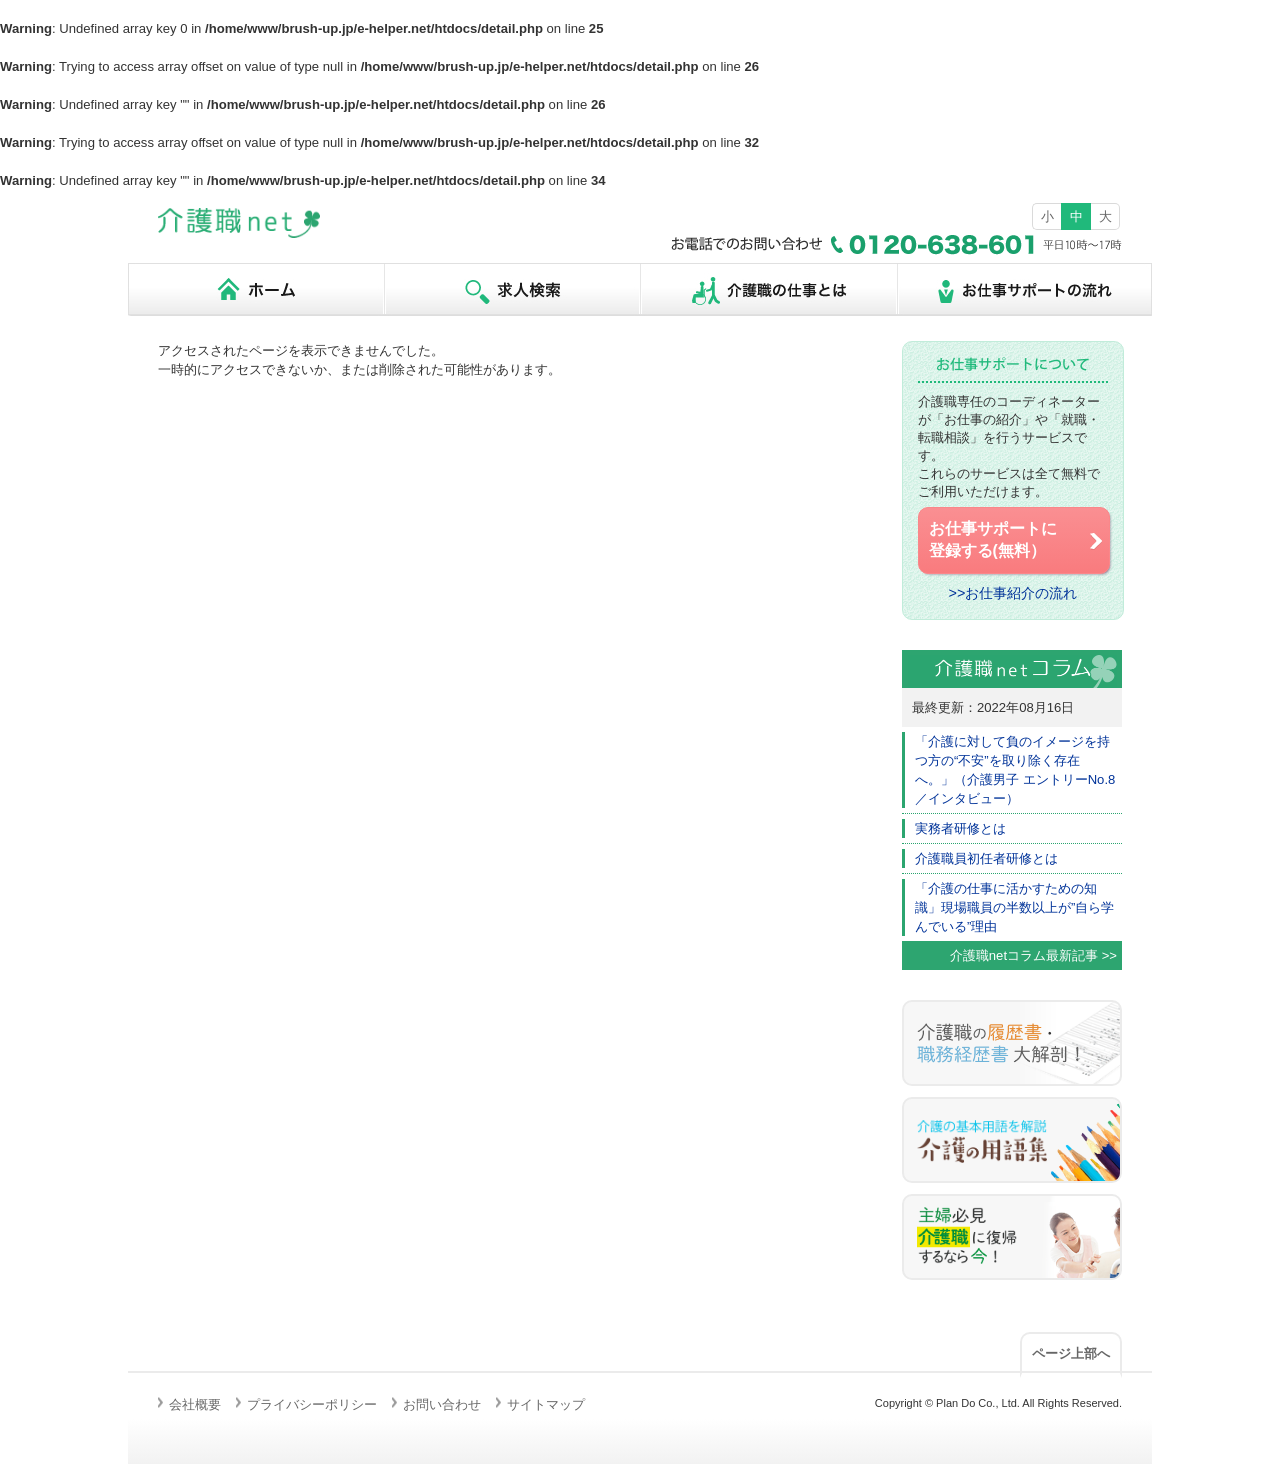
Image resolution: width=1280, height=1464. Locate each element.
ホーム (256, 289)
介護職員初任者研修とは (986, 858)
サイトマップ (546, 1404)
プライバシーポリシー (312, 1404)
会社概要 (195, 1404)
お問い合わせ (442, 1404)
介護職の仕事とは (768, 289)
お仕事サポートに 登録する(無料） (1017, 540)
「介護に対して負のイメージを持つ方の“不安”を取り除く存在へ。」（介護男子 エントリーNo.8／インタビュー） (1015, 770)
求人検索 (512, 289)
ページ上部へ (1071, 1353)
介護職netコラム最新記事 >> (1033, 955)
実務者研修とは (960, 828)
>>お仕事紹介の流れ (1013, 593)
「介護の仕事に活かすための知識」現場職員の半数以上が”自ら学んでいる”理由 (1014, 907)
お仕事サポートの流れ (1024, 289)
